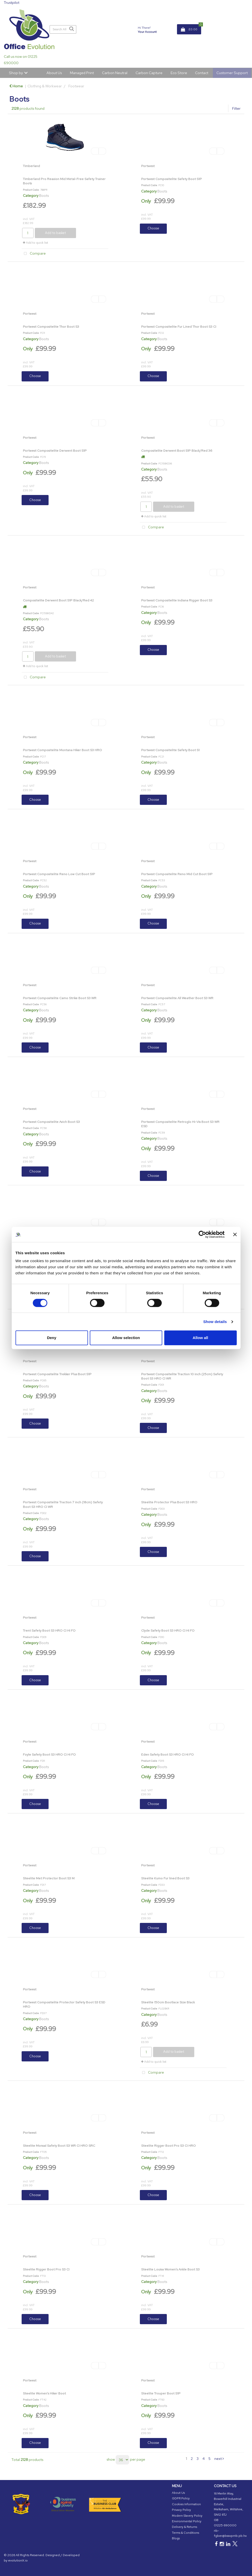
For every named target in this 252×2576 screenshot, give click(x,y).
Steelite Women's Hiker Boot (44, 2393)
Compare (34, 253)
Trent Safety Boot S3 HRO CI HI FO (49, 1630)
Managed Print (82, 72)
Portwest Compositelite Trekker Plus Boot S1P (57, 1374)
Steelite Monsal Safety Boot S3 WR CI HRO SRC (59, 2145)
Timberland (31, 166)
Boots (44, 195)
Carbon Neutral (114, 72)
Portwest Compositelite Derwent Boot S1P (55, 450)
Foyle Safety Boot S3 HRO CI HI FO (49, 1754)
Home (16, 86)
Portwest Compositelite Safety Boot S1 (170, 750)
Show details (215, 1321)
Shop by (16, 72)
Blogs (176, 2538)
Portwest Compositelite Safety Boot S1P (171, 179)
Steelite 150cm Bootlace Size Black (168, 2002)
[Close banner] (235, 1234)
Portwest (148, 166)
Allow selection (126, 1337)
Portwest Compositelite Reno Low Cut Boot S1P (59, 874)
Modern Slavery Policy (187, 2516)
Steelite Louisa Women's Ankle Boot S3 (170, 2269)
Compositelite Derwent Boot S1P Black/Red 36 (176, 450)
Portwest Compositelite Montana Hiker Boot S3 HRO (62, 750)
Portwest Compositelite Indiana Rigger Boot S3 (176, 600)
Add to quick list (35, 243)
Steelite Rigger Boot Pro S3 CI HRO (168, 2145)
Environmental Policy (186, 2521)
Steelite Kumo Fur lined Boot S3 (165, 1878)
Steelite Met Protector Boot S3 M (49, 1878)
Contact (201, 72)
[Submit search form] (71, 29)
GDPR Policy (181, 2498)
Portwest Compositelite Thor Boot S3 (51, 326)
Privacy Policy (181, 2510)
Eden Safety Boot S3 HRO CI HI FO (167, 1754)
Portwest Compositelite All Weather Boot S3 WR (177, 998)
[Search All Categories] (63, 29)
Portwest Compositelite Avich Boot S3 (51, 1122)
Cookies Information (186, 2504)
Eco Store (179, 72)
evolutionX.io (18, 2560)
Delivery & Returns (184, 2527)
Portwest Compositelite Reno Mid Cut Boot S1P (177, 874)
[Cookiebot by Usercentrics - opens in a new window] (202, 1234)
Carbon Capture (149, 72)
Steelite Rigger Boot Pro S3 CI (46, 2269)
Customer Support (232, 72)
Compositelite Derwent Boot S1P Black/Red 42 (58, 600)
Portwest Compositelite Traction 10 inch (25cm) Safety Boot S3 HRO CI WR (182, 1376)
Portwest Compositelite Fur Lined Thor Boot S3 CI (178, 326)
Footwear (76, 86)
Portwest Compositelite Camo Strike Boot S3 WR (59, 998)
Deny (51, 1337)
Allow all (200, 1337)
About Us (54, 72)
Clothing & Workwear (44, 86)
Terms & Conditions (185, 2533)
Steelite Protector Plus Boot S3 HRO (169, 1502)
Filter (236, 108)
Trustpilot (11, 2)
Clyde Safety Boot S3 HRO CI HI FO (168, 1630)
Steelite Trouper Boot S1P (161, 2393)
